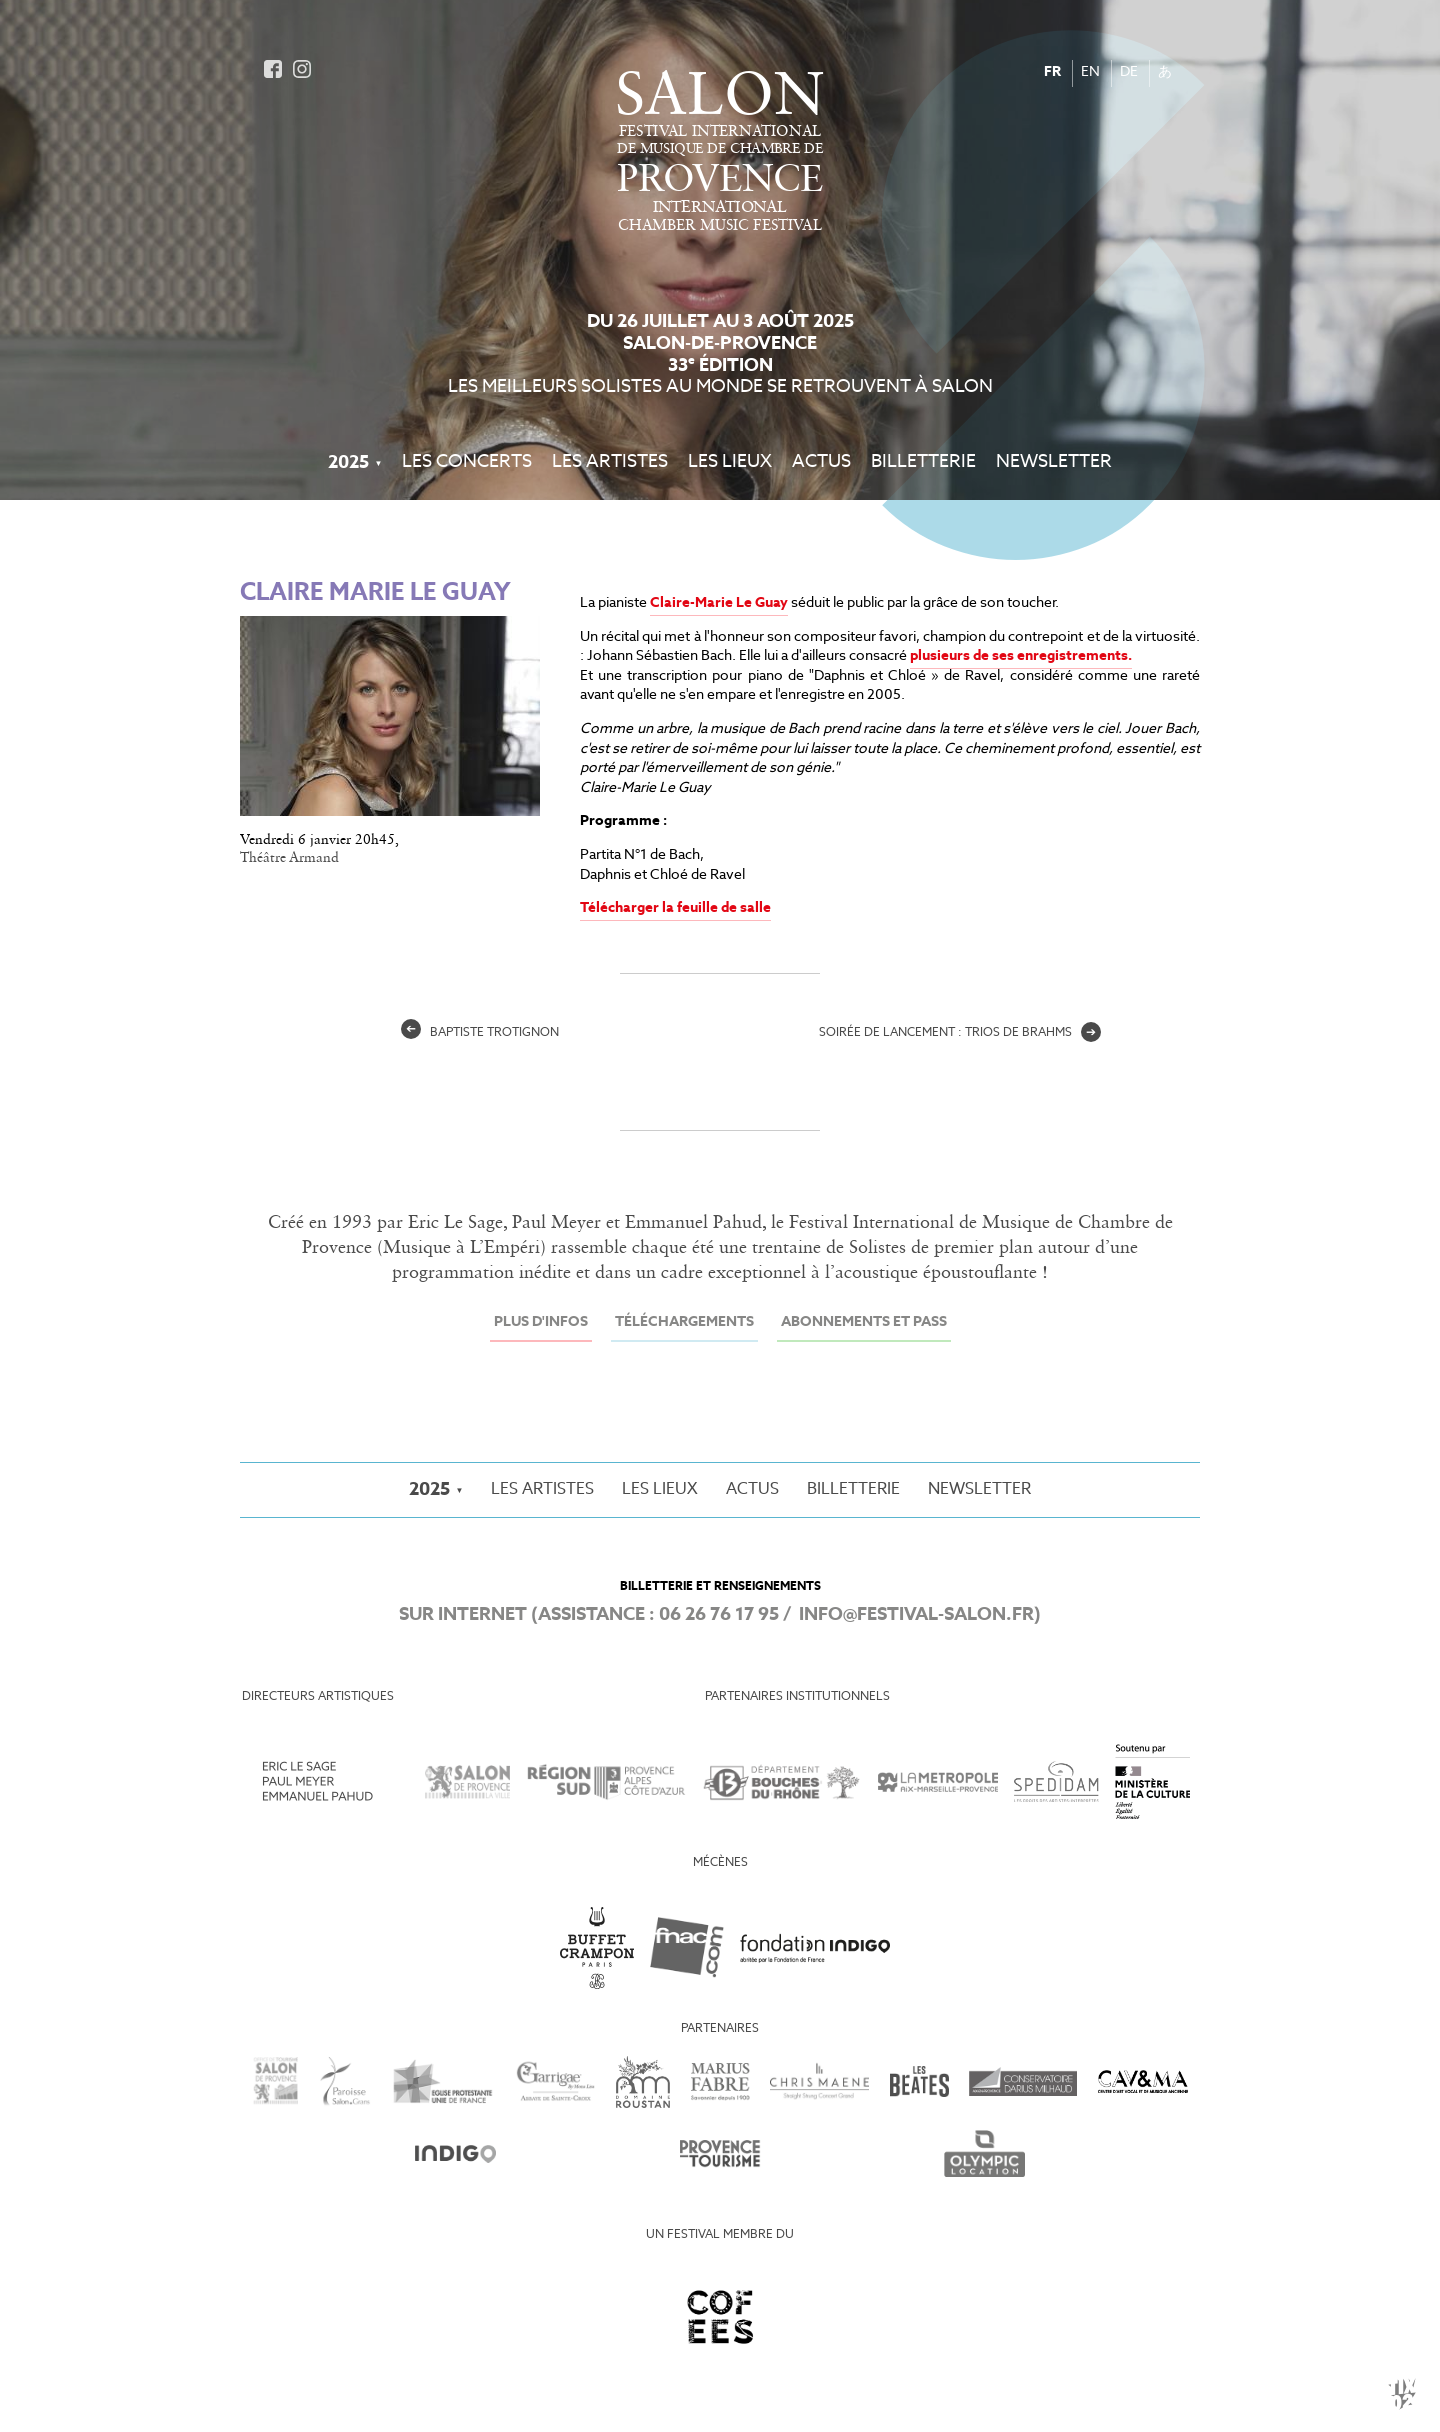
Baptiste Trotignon (480, 1033)
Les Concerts (467, 463)
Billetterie (923, 463)
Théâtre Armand (289, 858)
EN (1090, 72)
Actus (821, 463)
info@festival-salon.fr (916, 1615)
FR (1052, 72)
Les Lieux (730, 463)
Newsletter (1054, 463)
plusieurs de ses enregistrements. (1021, 656)
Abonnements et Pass (864, 1322)
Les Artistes (610, 463)
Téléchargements (684, 1322)
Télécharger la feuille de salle (675, 908)
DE (1129, 72)
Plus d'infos (541, 1322)
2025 (348, 463)
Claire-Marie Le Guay (719, 603)
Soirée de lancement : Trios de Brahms (960, 1033)
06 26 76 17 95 (719, 1615)
